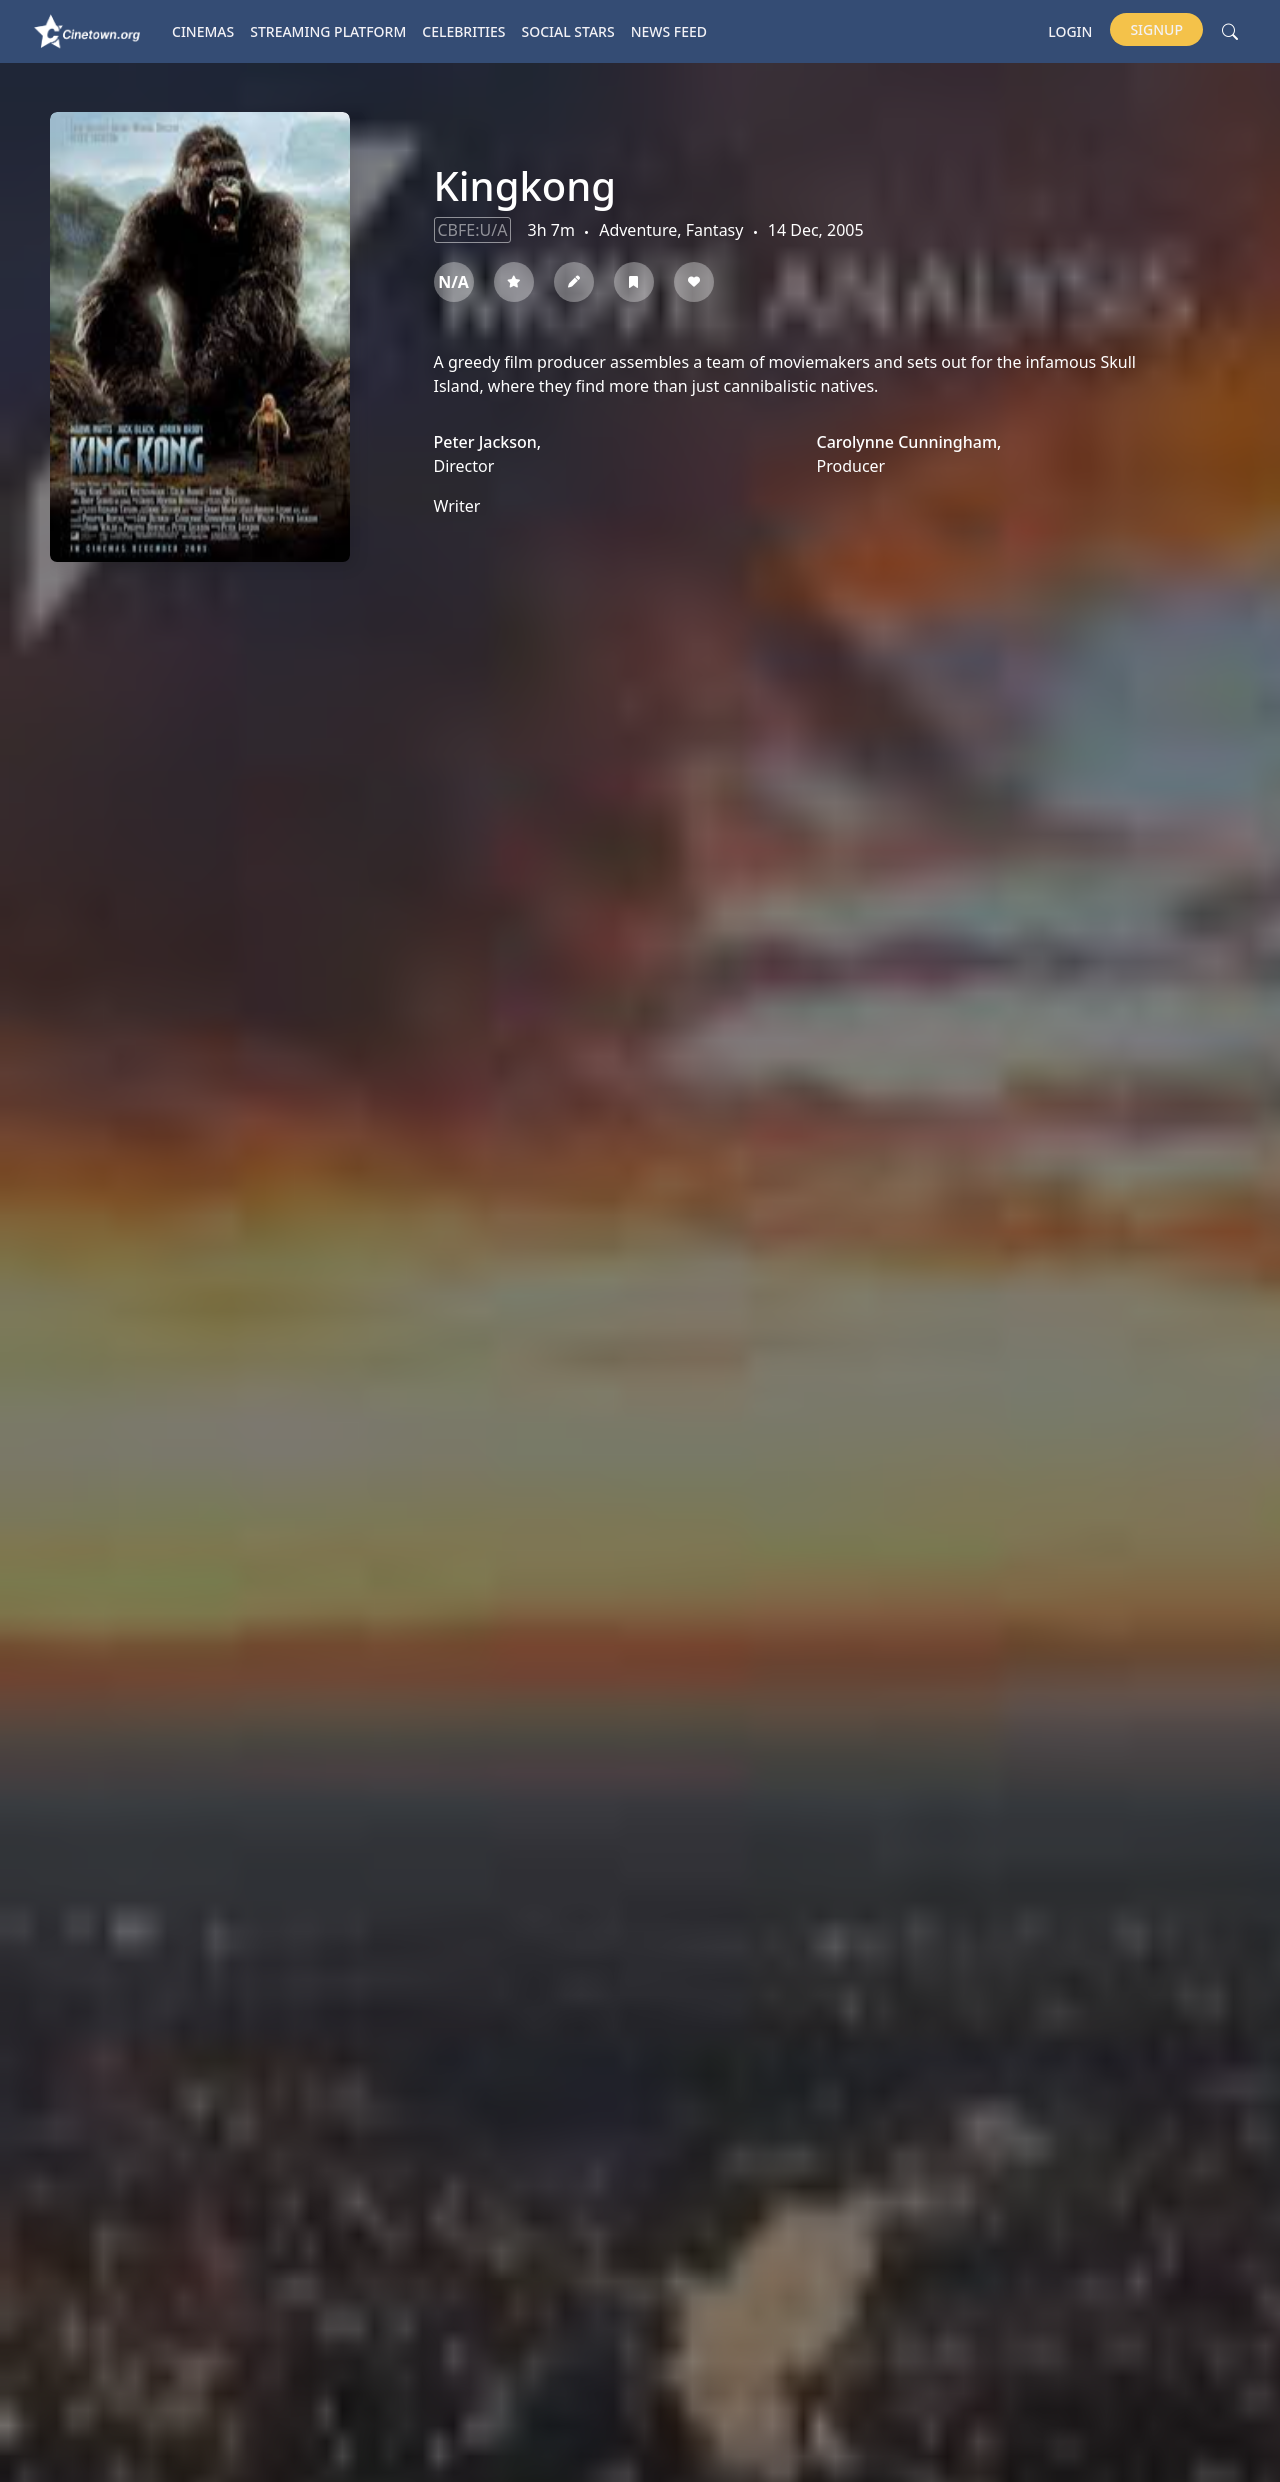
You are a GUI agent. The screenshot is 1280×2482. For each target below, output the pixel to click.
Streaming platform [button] (328, 31)
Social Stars (568, 31)
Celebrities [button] (463, 31)
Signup (1156, 29)
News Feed (669, 31)
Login (1070, 31)
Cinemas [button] (203, 31)
